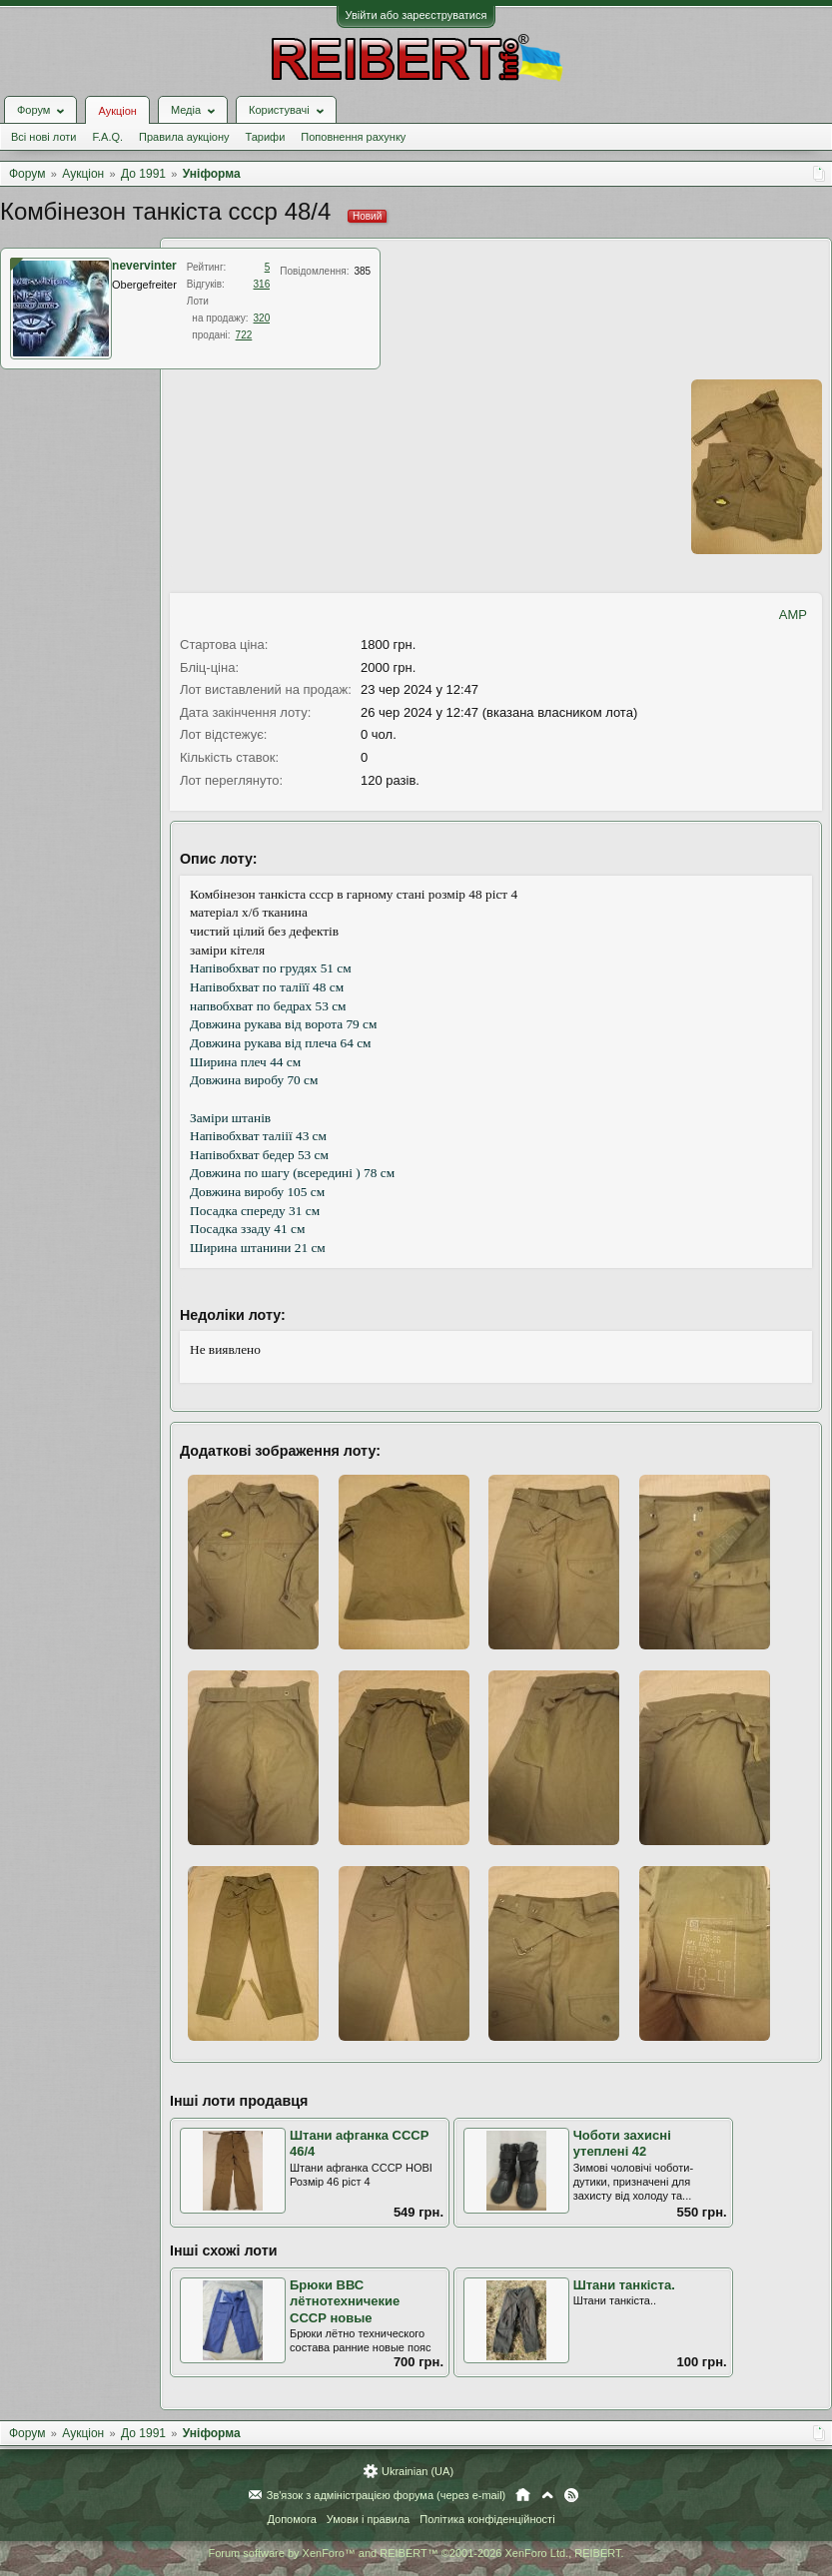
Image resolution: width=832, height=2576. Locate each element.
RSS (571, 2495)
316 (262, 284)
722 (244, 334)
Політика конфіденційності (486, 2519)
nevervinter (144, 266)
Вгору (547, 2495)
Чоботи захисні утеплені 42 (622, 2144)
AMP (793, 614)
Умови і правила (368, 2519)
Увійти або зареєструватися (416, 15)
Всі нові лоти (43, 137)
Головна (522, 2495)
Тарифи (266, 137)
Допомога (291, 2519)
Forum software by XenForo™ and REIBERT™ (415, 2553)
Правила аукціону (184, 137)
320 (262, 318)
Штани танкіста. (624, 2284)
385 (362, 271)
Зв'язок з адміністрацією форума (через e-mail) (386, 2495)
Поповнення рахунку (353, 137)
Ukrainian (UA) (417, 2471)
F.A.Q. (107, 137)
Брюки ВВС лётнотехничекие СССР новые (345, 2301)
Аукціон (117, 111)
